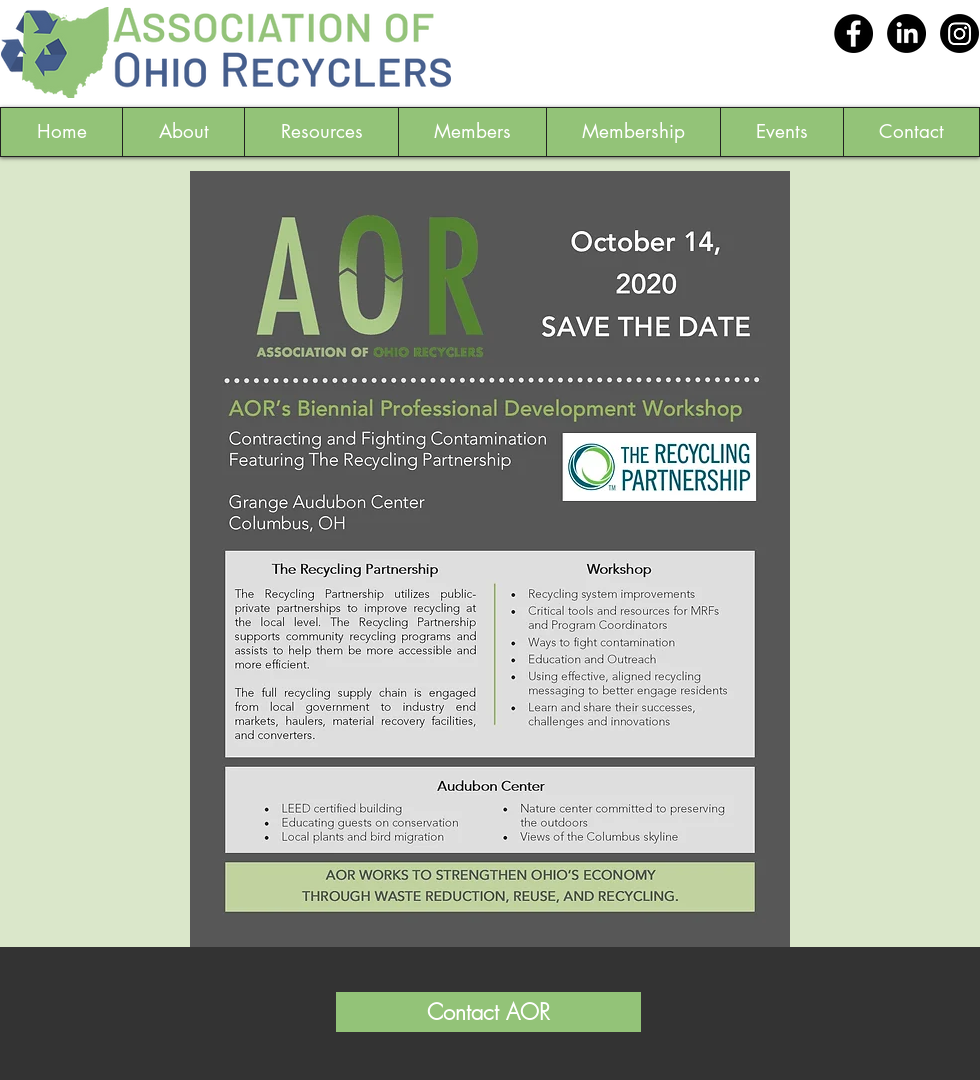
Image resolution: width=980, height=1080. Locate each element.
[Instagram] (959, 33)
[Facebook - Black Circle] (853, 33)
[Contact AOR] (488, 1012)
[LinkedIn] (906, 33)
